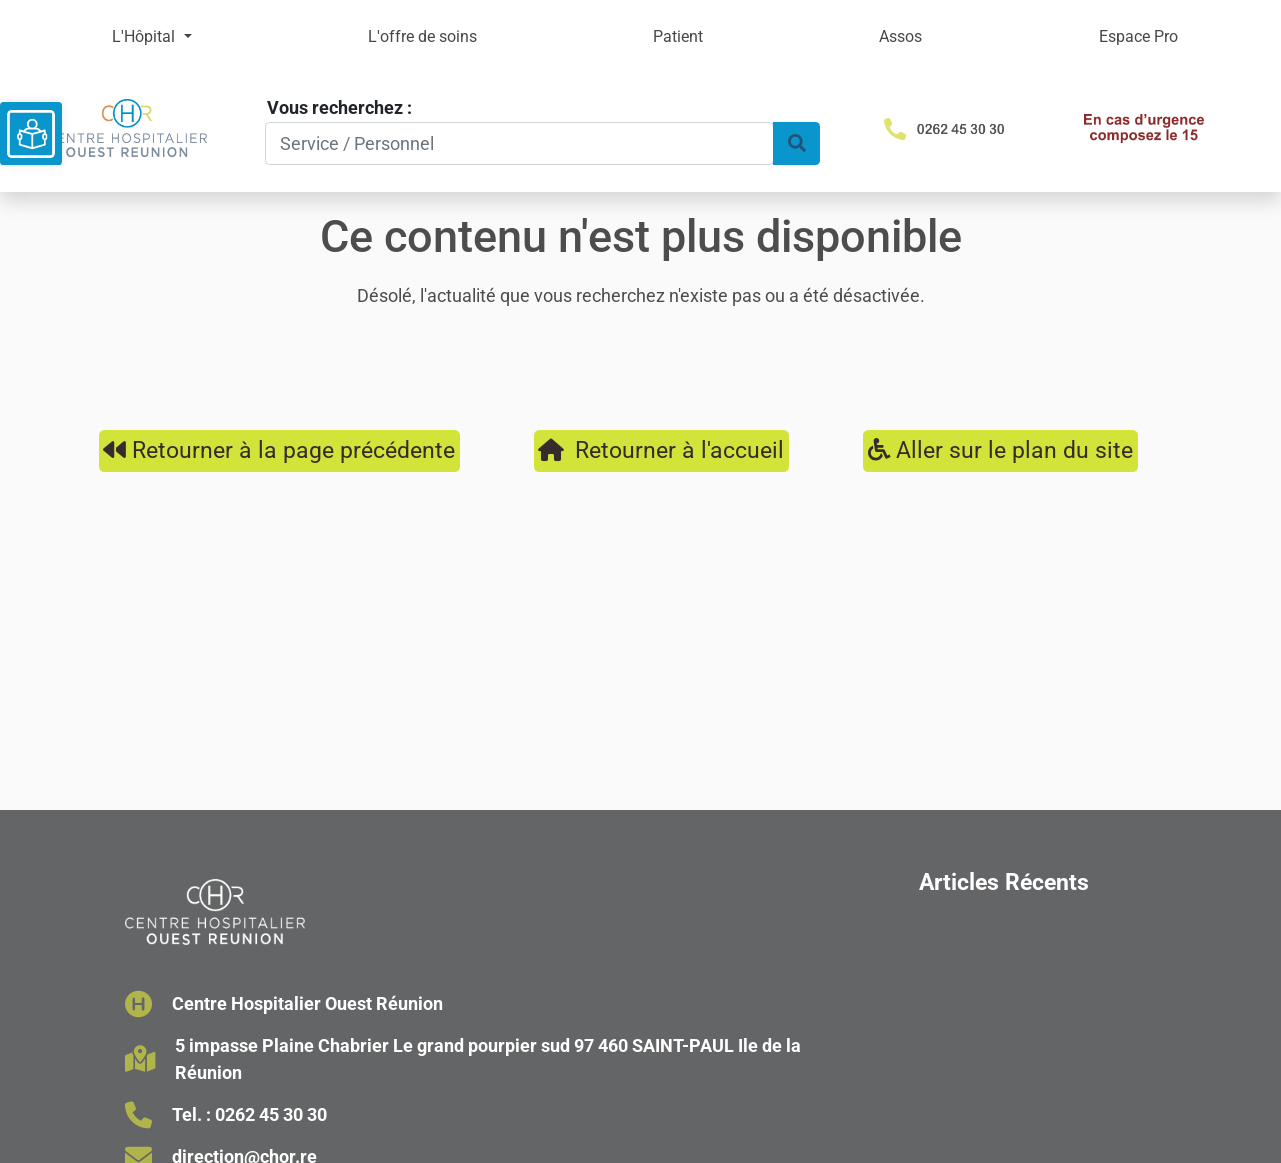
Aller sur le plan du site (1001, 450)
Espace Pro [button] (1138, 36)
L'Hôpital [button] (145, 36)
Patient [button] (678, 36)
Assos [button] (900, 36)
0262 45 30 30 (271, 1114)
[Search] (519, 143)
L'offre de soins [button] (422, 36)
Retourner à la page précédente (279, 450)
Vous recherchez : (339, 107)
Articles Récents (1004, 882)
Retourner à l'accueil (661, 450)
